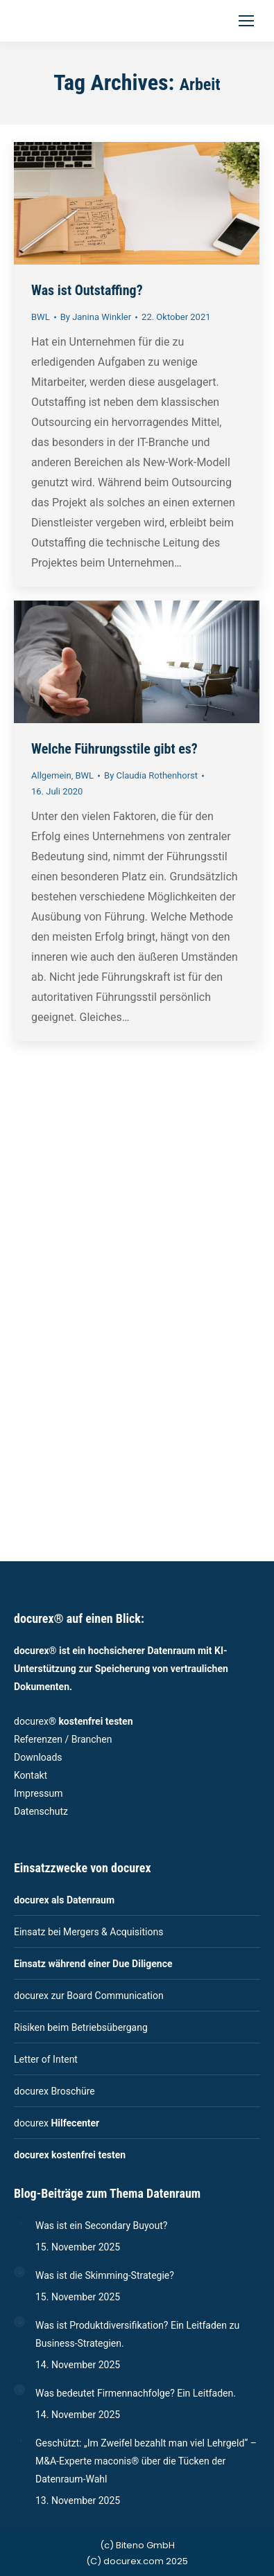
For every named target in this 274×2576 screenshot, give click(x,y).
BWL (40, 317)
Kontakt (30, 1775)
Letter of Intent (46, 2059)
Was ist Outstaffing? (87, 290)
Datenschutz (41, 1811)
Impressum (38, 1793)
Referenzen (38, 1739)
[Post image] (19, 2222)
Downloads (38, 1757)
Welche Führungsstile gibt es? (114, 748)
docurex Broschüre (54, 2091)
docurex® (73, 1721)
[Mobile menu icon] (246, 21)
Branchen (91, 1739)
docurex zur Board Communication (89, 1995)
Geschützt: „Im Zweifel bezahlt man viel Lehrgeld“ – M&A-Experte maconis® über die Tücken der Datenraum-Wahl (146, 2461)
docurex (56, 2123)
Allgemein (51, 775)
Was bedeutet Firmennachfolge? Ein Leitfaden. (135, 2393)
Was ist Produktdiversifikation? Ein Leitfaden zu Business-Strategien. (137, 2334)
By (95, 317)
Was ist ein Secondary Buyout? (101, 2225)
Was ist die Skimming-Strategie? (104, 2275)
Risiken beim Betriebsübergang (81, 2027)
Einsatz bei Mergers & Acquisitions (88, 1931)
